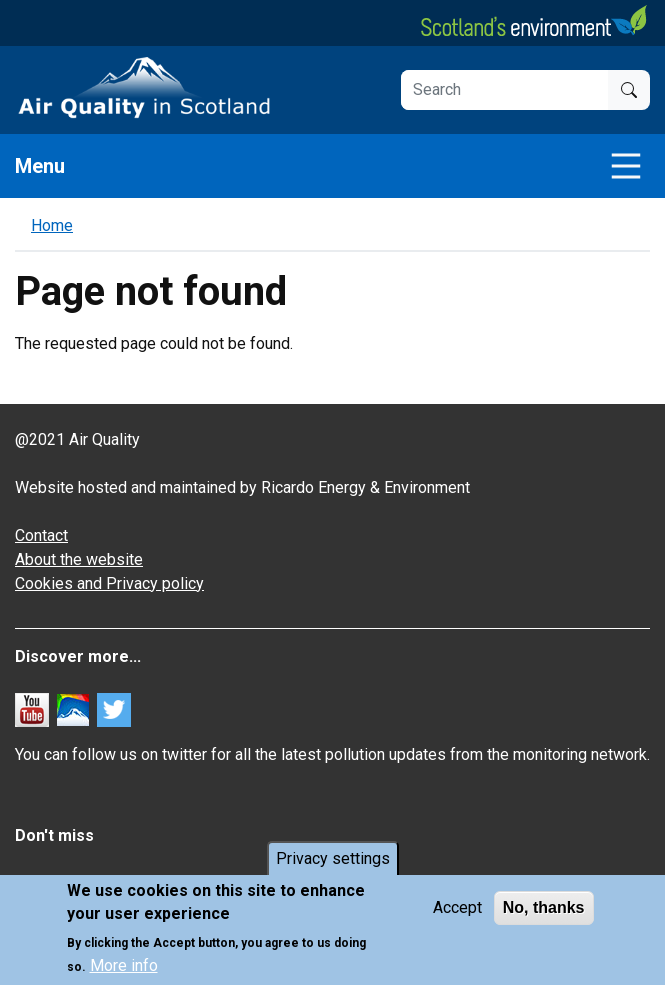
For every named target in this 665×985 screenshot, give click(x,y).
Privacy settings (333, 859)
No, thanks (544, 908)
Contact (41, 535)
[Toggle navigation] (626, 166)
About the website (79, 559)
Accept (457, 908)
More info (124, 966)
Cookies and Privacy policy (109, 583)
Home (52, 225)
